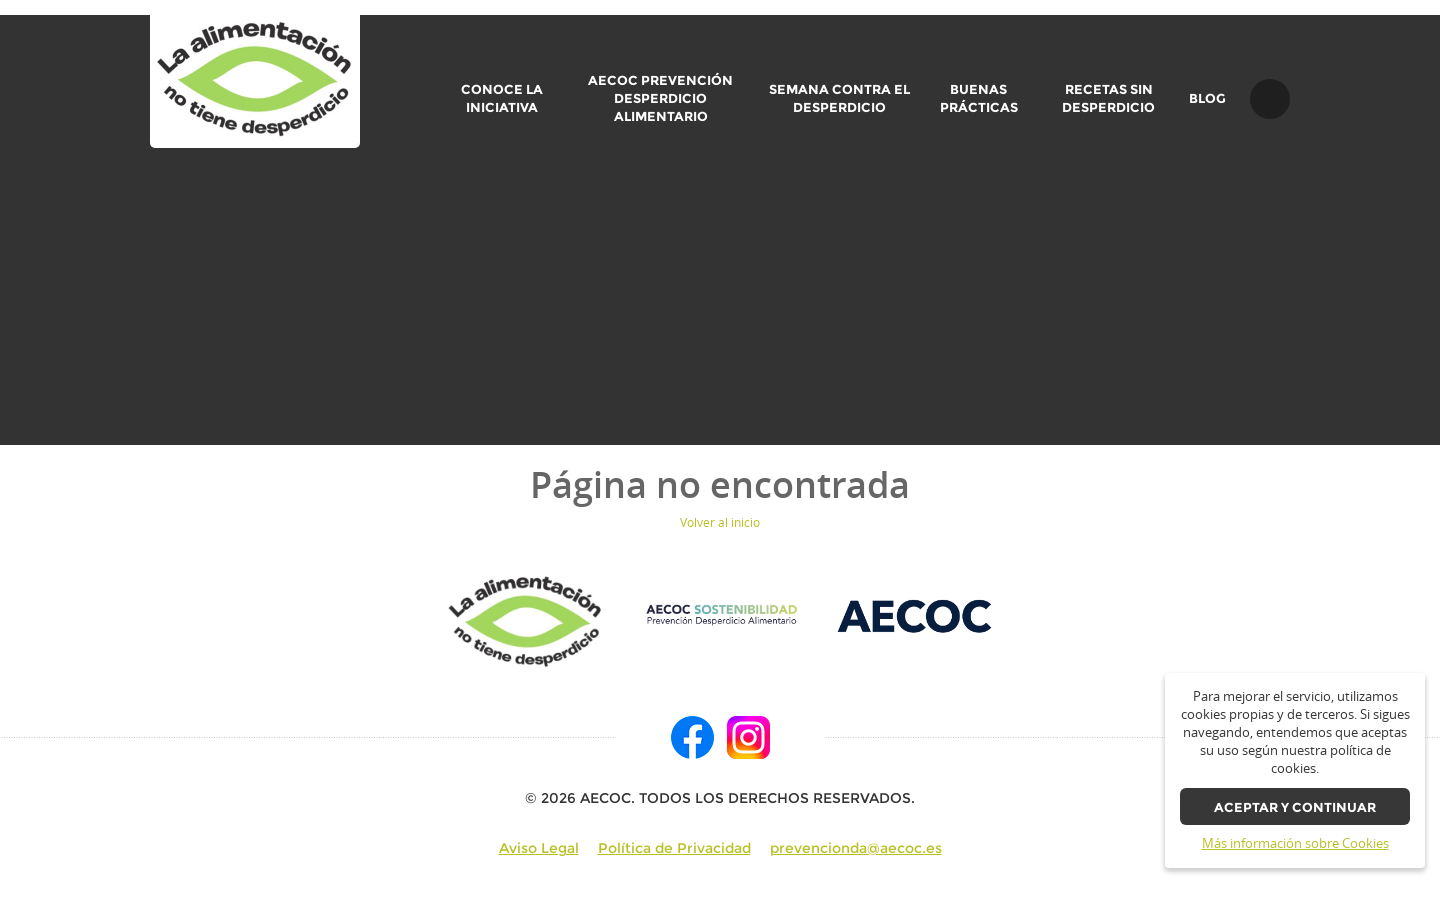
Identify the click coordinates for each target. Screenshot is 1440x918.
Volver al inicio (720, 522)
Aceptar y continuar (1295, 807)
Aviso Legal (539, 848)
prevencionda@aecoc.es (856, 848)
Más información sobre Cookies (1295, 843)
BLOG (1207, 99)
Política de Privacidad (674, 848)
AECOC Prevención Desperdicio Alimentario (660, 98)
